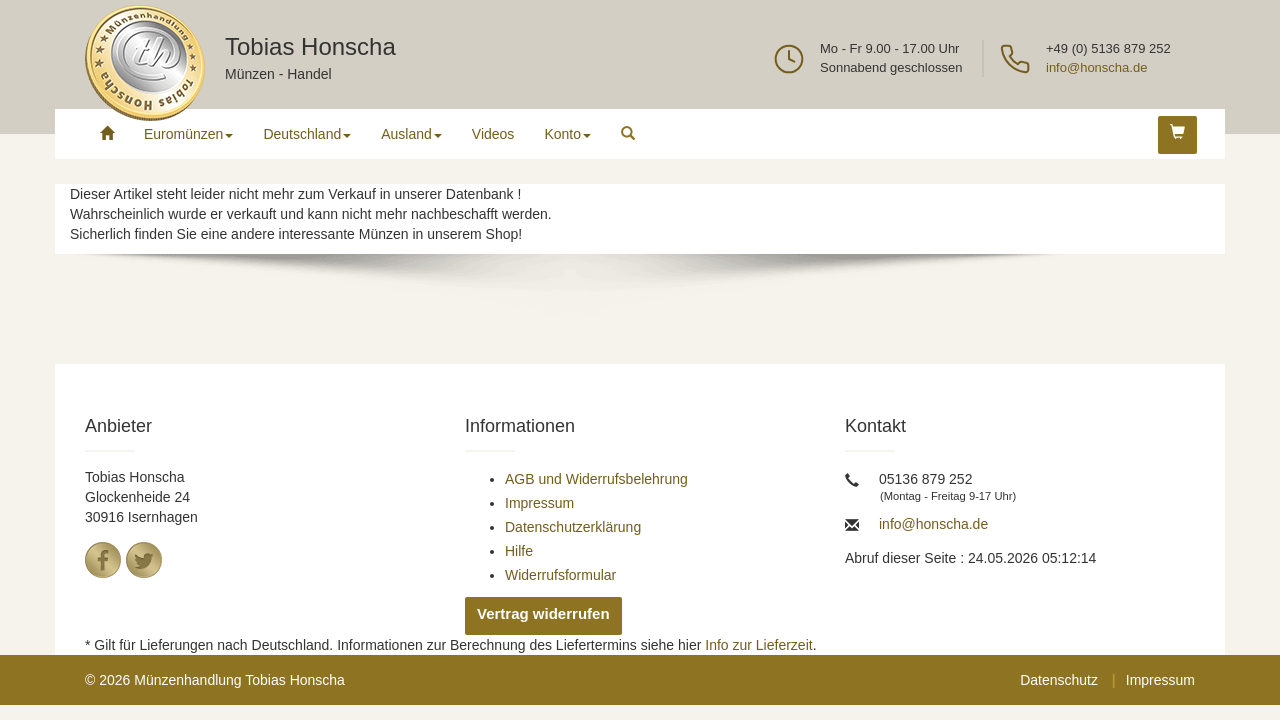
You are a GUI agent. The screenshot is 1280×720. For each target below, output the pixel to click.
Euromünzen (188, 134)
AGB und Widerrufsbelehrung (596, 479)
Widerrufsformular (560, 575)
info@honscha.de (1096, 67)
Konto (567, 134)
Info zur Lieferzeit (758, 645)
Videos (493, 134)
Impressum (539, 503)
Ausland (411, 134)
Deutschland (307, 134)
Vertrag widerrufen (543, 613)
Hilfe (519, 551)
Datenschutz (1059, 680)
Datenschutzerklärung (573, 527)
